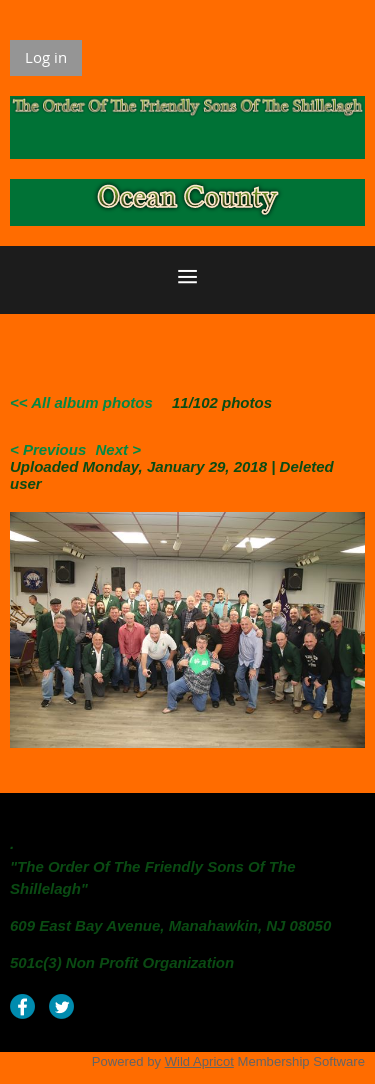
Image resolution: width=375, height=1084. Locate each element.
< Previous (48, 449)
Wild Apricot (199, 1061)
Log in (46, 57)
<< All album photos (81, 402)
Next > (117, 449)
